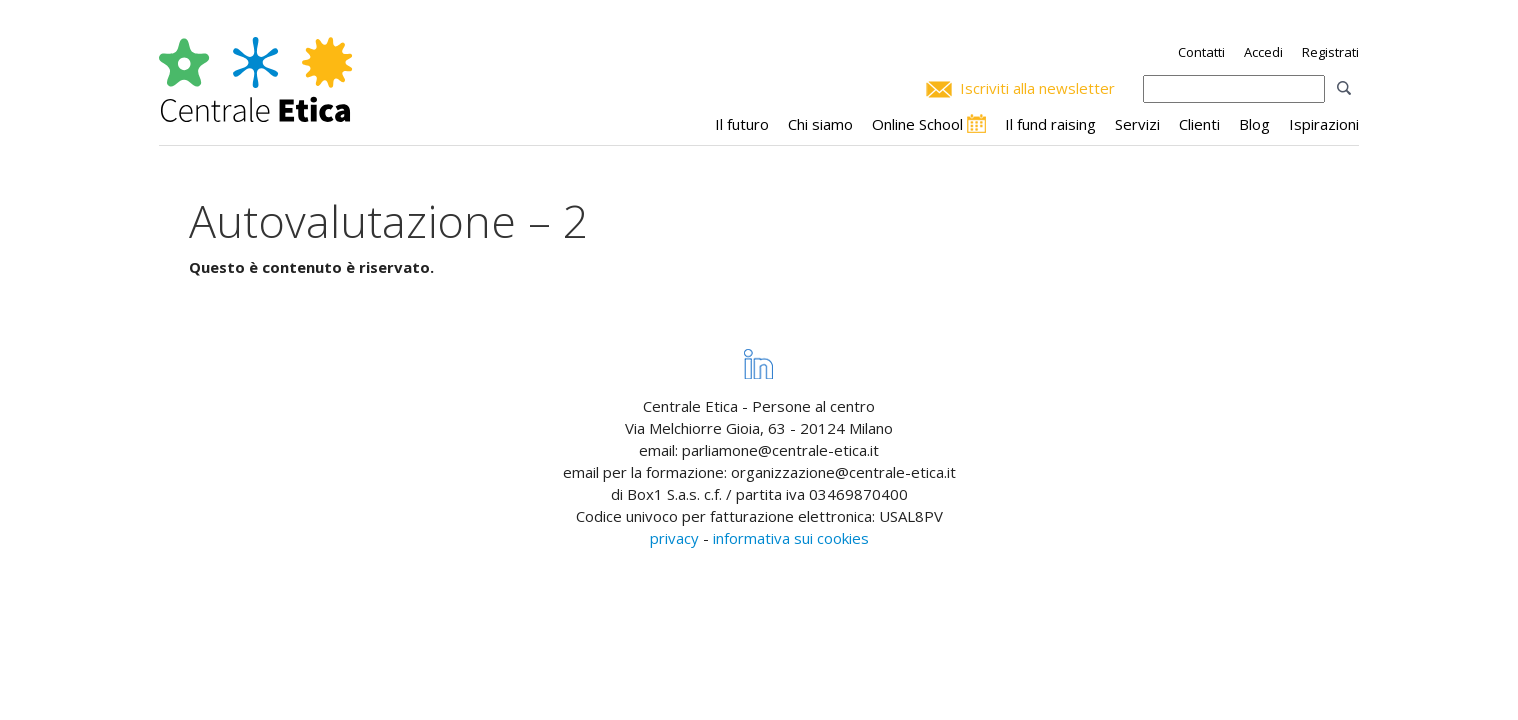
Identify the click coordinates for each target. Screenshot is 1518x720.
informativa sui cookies (791, 538)
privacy (674, 538)
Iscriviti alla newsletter (1037, 88)
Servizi (1137, 124)
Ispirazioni (1324, 124)
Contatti (1201, 52)
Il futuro (742, 124)
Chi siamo (820, 124)
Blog (1254, 124)
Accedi (1263, 52)
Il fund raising (1050, 124)
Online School (917, 124)
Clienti (1199, 124)
